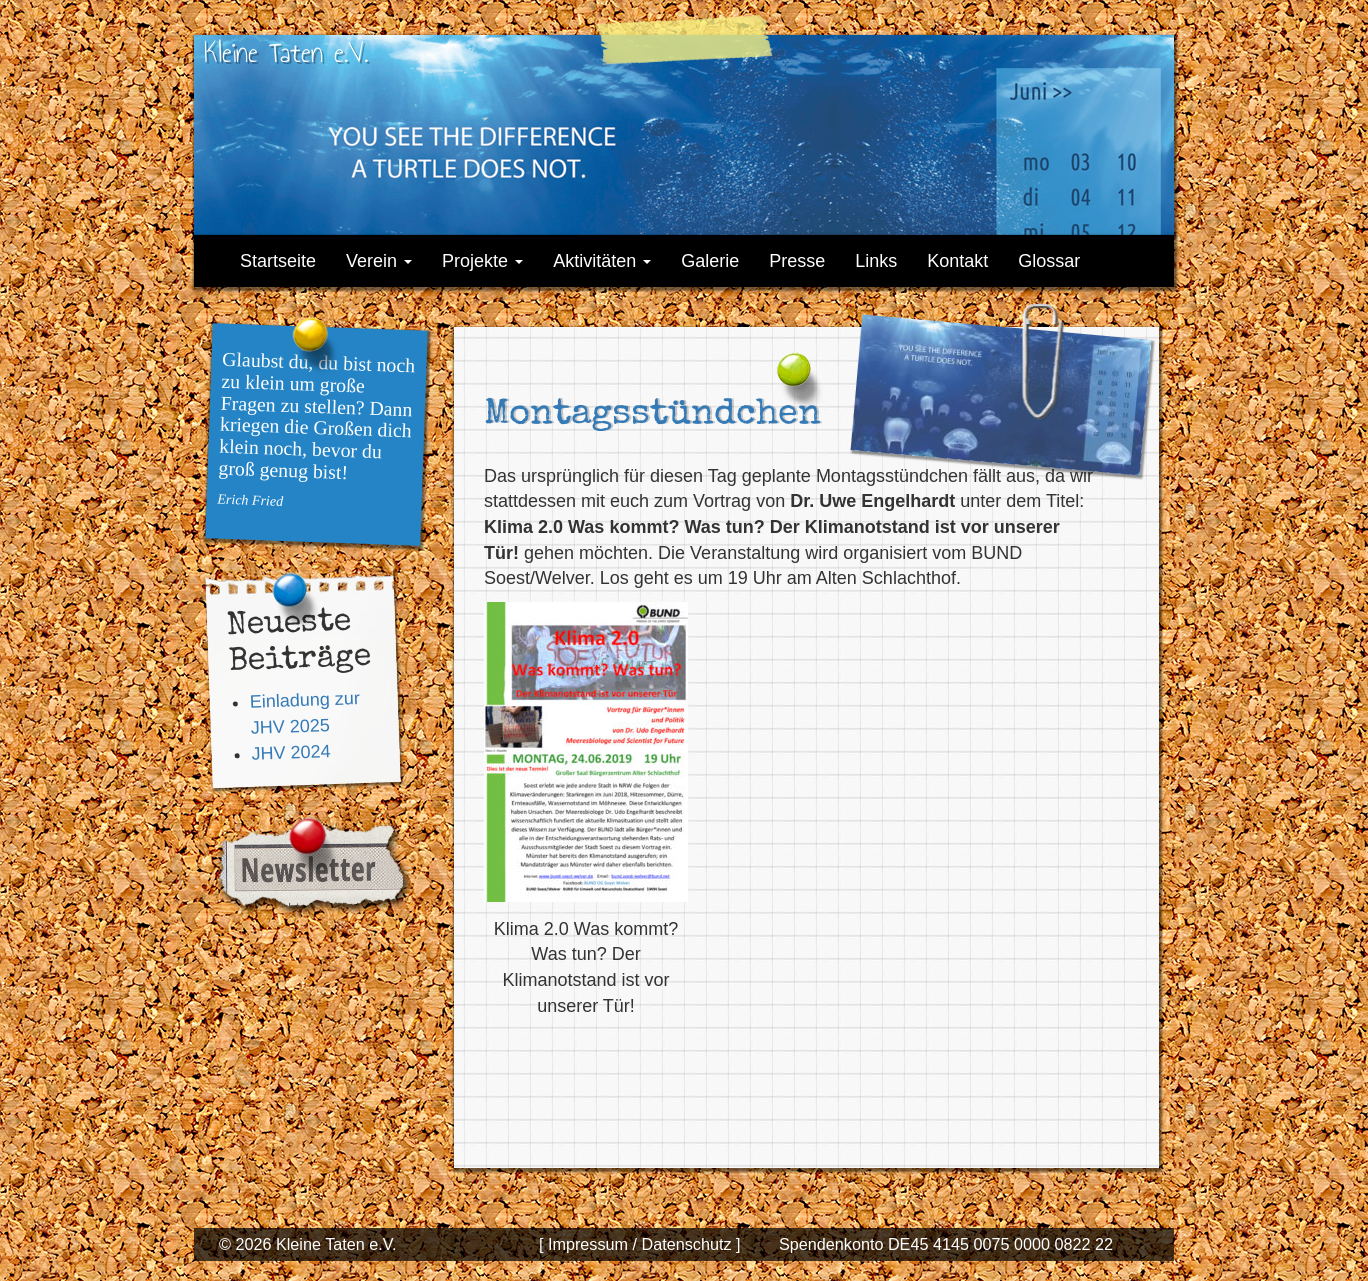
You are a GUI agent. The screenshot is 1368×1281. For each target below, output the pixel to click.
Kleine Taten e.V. (286, 52)
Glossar (1049, 261)
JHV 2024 (291, 751)
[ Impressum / (588, 1244)
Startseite (278, 261)
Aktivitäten (602, 261)
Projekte (482, 261)
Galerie (710, 261)
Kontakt (957, 261)
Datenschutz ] (688, 1244)
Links (876, 261)
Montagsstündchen (652, 416)
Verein (379, 261)
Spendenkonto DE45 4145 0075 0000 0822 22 (946, 1244)
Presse (797, 261)
